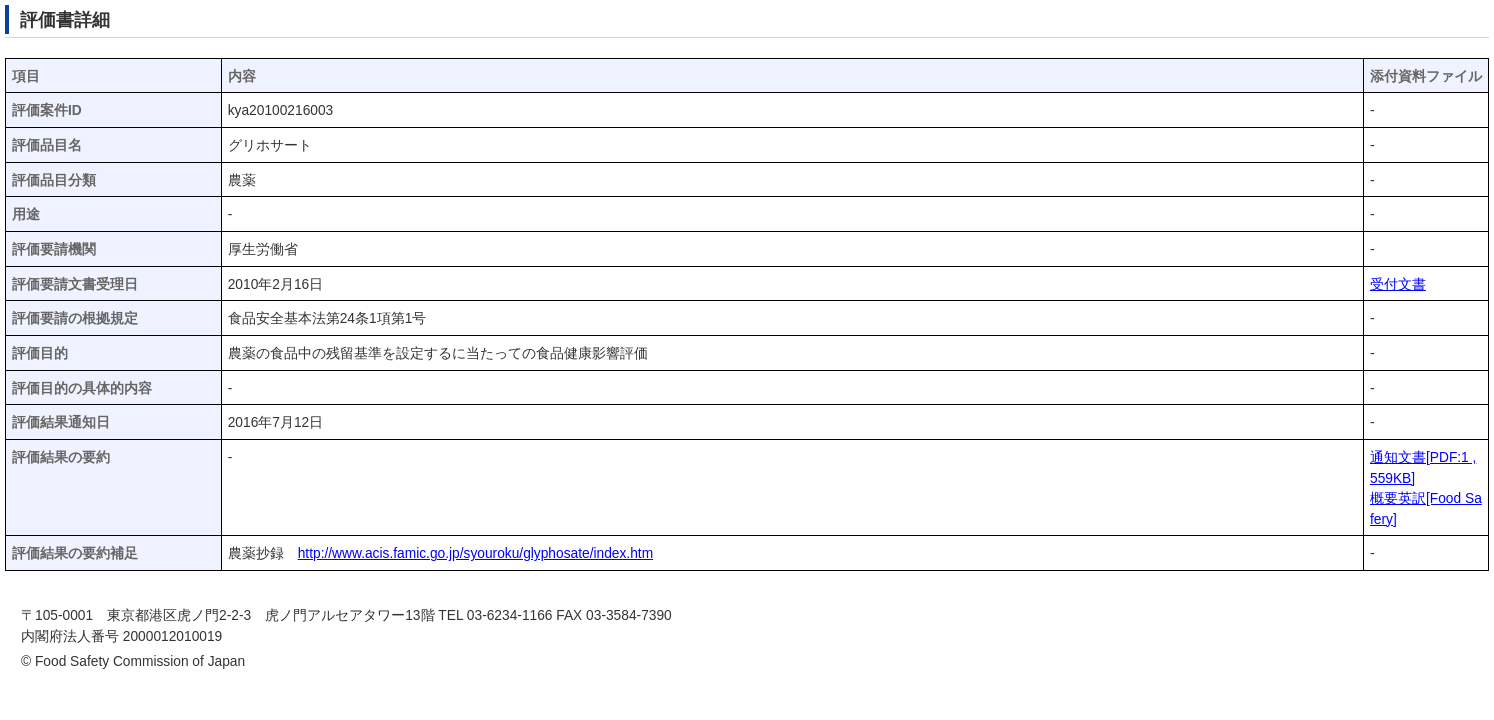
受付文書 (1398, 284)
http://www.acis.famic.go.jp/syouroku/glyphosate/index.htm (475, 553)
